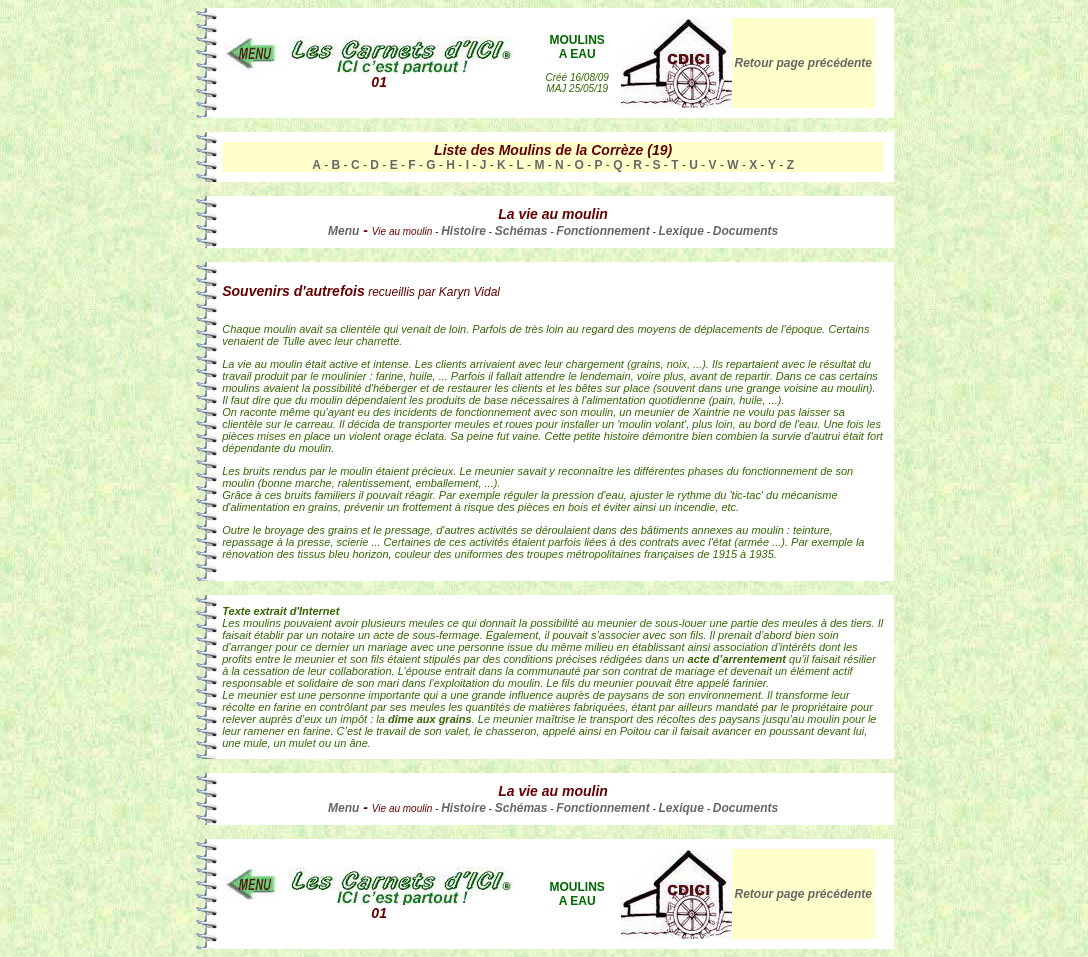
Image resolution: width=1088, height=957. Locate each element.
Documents (745, 231)
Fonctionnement (602, 231)
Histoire (463, 231)
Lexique (681, 231)
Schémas (521, 231)
